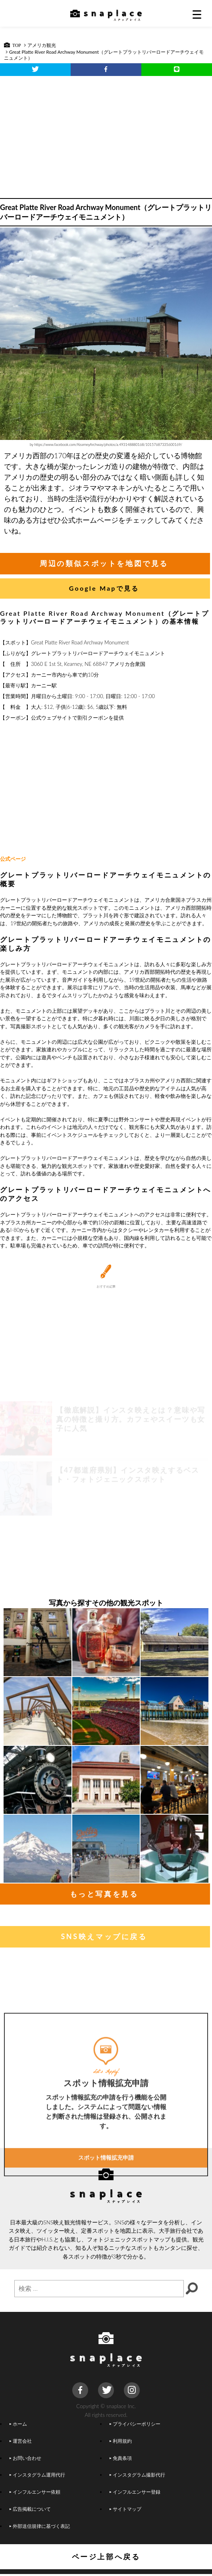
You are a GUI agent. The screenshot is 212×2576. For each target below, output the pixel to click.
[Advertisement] (106, 135)
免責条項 (121, 2458)
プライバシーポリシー (135, 2423)
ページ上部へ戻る (106, 2556)
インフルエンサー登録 (135, 2491)
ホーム (18, 2423)
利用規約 (121, 2441)
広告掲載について (30, 2509)
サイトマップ (125, 2509)
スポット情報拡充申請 (106, 2258)
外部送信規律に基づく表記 (40, 2526)
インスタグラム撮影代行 (137, 2474)
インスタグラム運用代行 (37, 2474)
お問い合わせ (25, 2458)
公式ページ (13, 859)
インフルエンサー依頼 (35, 2491)
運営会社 (21, 2441)
